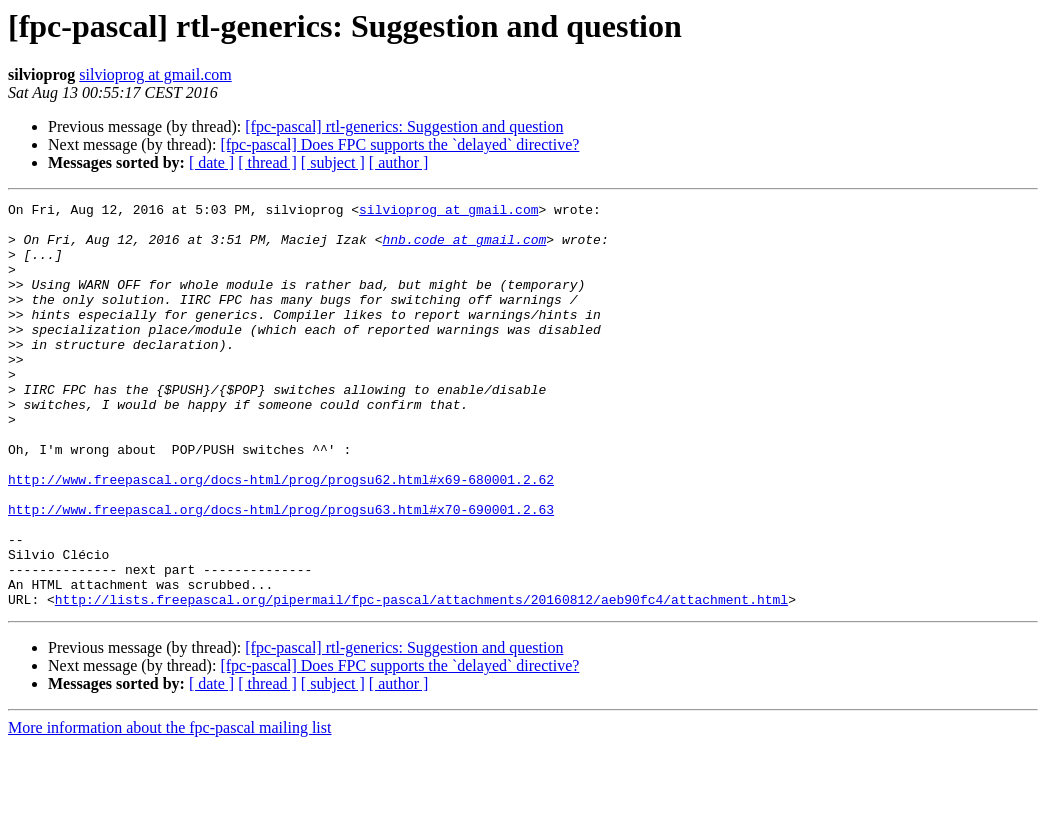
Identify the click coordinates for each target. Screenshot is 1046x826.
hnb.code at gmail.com (464, 248)
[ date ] (211, 162)
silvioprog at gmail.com (155, 74)
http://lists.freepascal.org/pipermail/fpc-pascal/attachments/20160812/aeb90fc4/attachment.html (421, 680)
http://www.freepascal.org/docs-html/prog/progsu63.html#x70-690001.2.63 (281, 572)
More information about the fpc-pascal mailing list (169, 808)
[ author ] (399, 162)
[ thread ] (267, 162)
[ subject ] (333, 162)
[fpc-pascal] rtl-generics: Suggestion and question (404, 126)
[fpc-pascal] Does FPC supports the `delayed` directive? (399, 144)
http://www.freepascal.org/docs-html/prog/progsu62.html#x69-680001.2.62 (281, 536)
